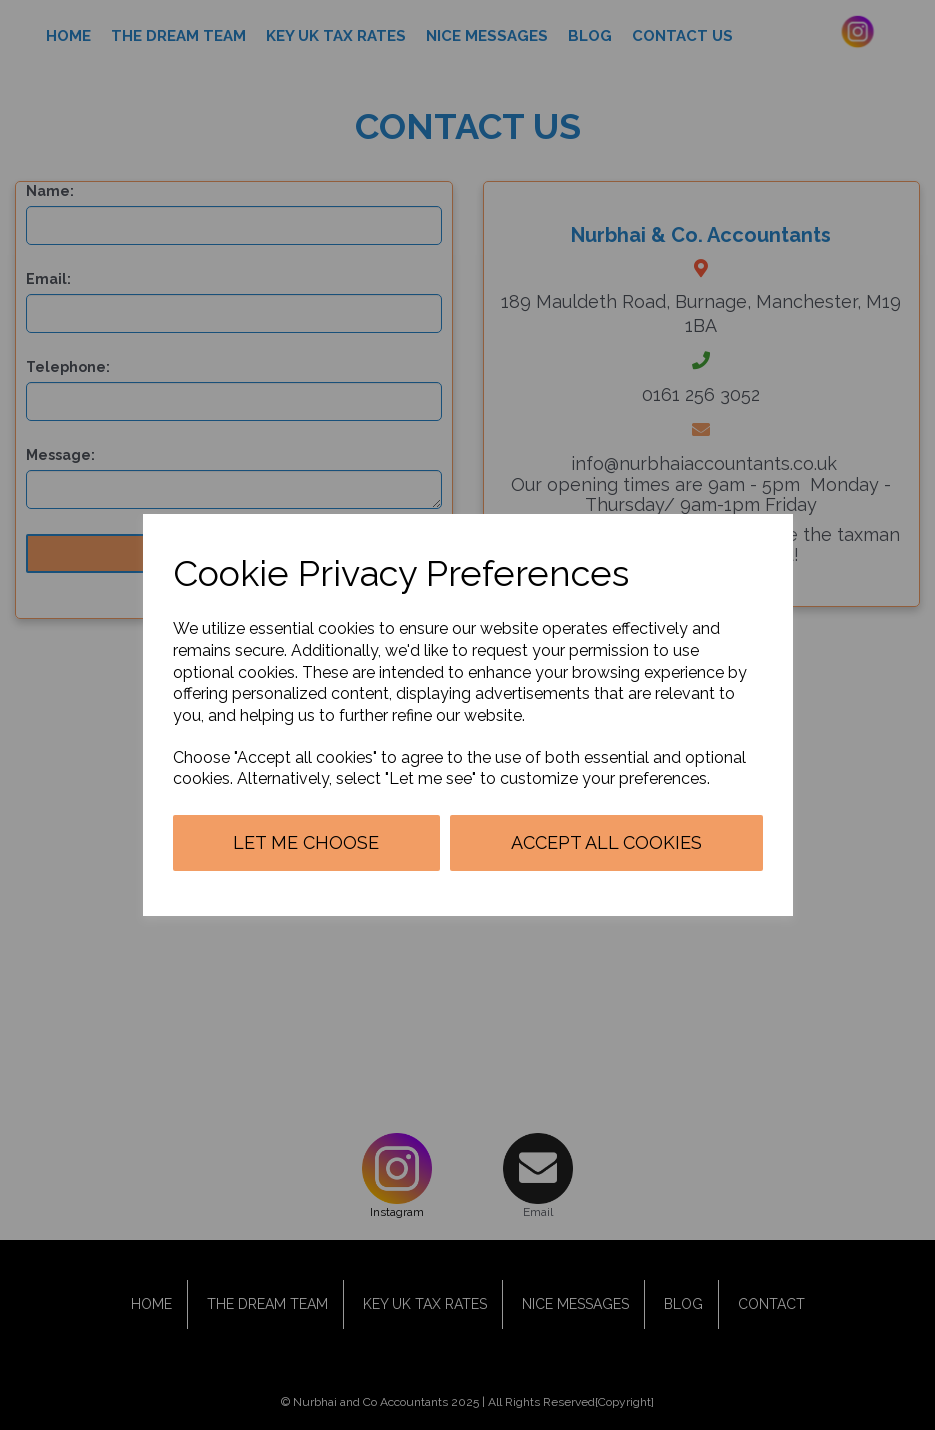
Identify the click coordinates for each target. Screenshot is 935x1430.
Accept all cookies (606, 842)
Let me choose (306, 842)
